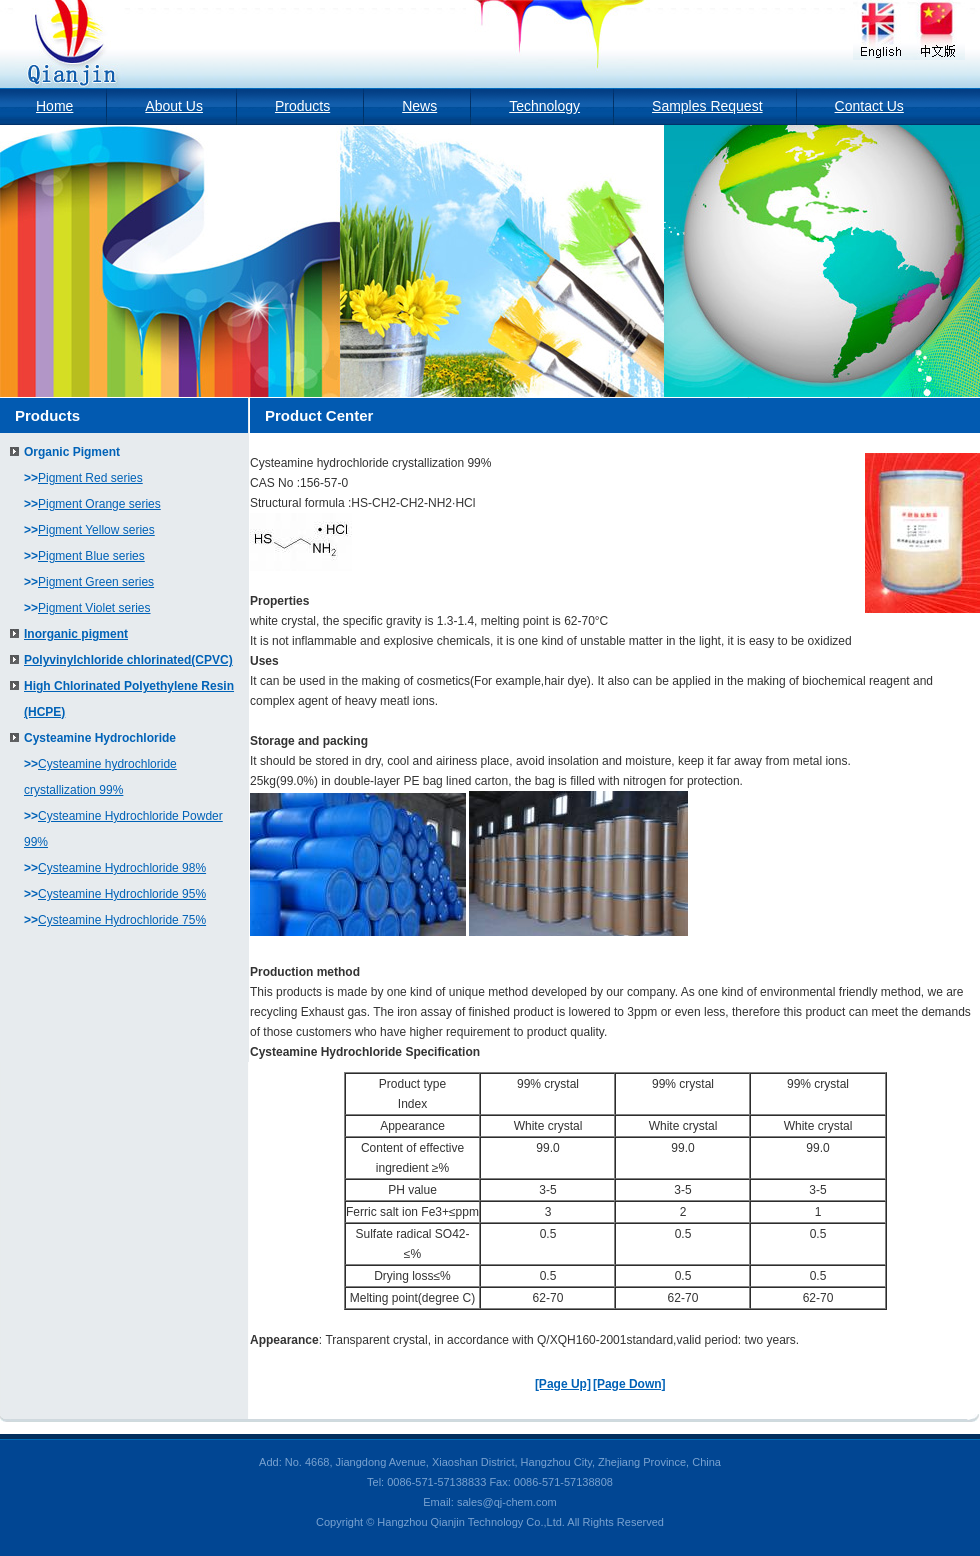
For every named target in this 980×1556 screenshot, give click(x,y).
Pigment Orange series (99, 504)
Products (302, 106)
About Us (174, 106)
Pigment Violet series (94, 608)
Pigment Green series (96, 582)
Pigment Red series (90, 478)
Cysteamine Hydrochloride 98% (122, 868)
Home (54, 106)
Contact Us (869, 106)
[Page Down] (629, 1384)
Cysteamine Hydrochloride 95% (122, 894)
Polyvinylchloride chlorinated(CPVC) (128, 660)
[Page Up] (563, 1384)
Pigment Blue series (91, 556)
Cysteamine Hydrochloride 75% (122, 920)
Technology (544, 106)
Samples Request (707, 106)
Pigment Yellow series (96, 530)
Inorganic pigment (76, 634)
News (419, 106)
